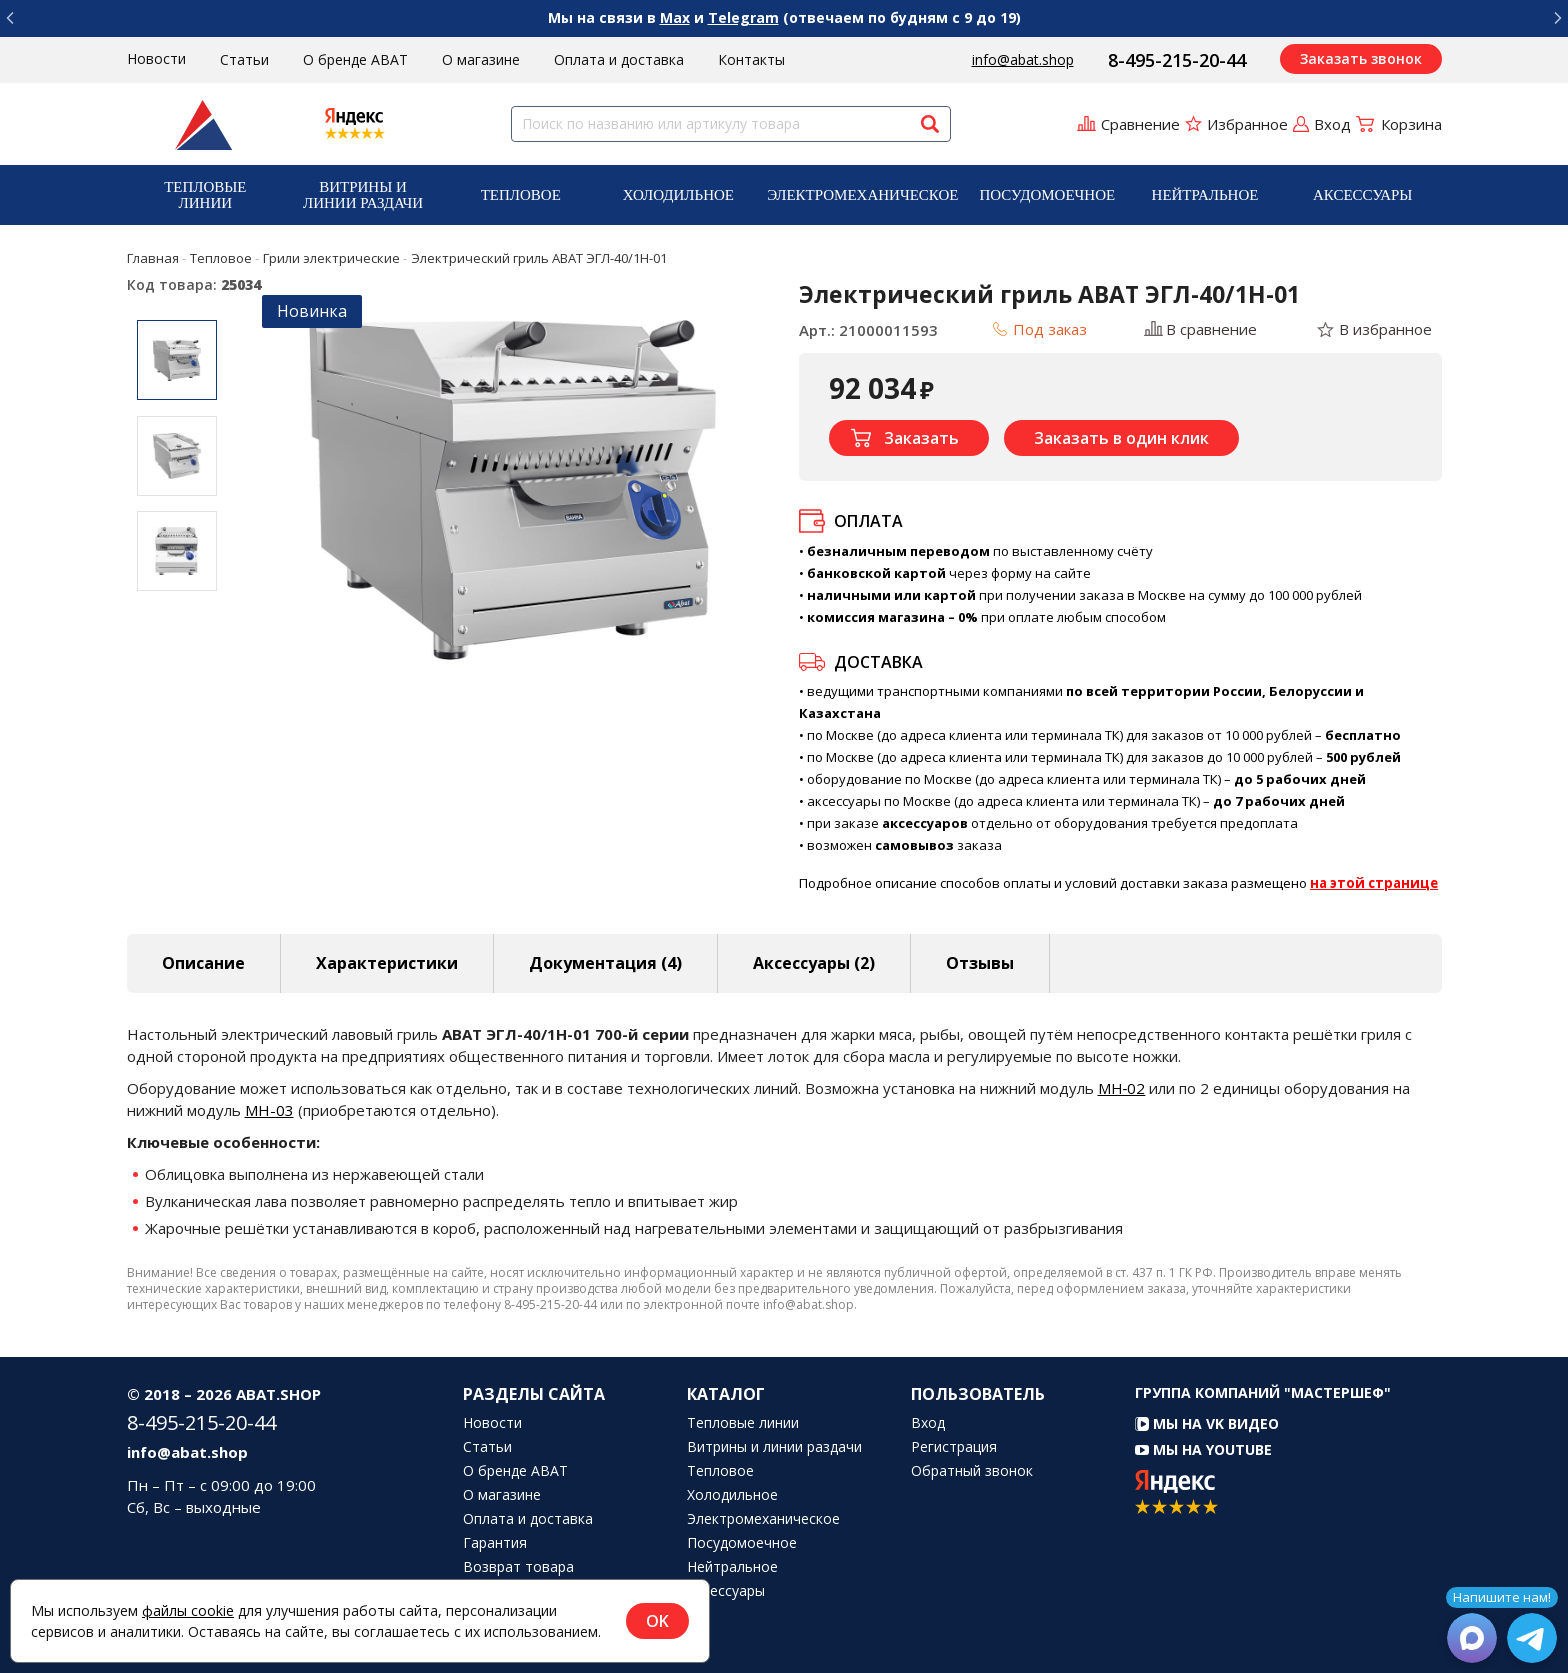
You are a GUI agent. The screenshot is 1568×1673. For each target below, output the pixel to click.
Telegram (743, 17)
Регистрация (954, 1447)
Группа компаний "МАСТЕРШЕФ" (1263, 1392)
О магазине (481, 59)
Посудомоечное (1047, 195)
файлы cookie (188, 1610)
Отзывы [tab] (980, 963)
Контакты (751, 59)
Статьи (244, 59)
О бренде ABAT (355, 59)
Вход (928, 1423)
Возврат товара (518, 1567)
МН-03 (269, 1110)
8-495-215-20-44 (1177, 60)
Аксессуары (1362, 195)
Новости (156, 58)
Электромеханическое (862, 195)
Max (675, 17)
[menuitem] (206, 195)
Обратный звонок (972, 1471)
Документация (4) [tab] (605, 963)
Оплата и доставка (619, 59)
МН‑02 (1122, 1088)
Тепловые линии (205, 195)
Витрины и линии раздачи (363, 195)
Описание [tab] (203, 963)
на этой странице (1374, 883)
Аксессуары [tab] (814, 963)
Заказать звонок (1361, 58)
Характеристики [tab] (387, 963)
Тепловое (521, 195)
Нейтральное (1205, 195)
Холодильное (678, 195)
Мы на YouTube (1203, 1449)
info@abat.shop (1023, 59)
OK (657, 1621)
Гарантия (495, 1543)
